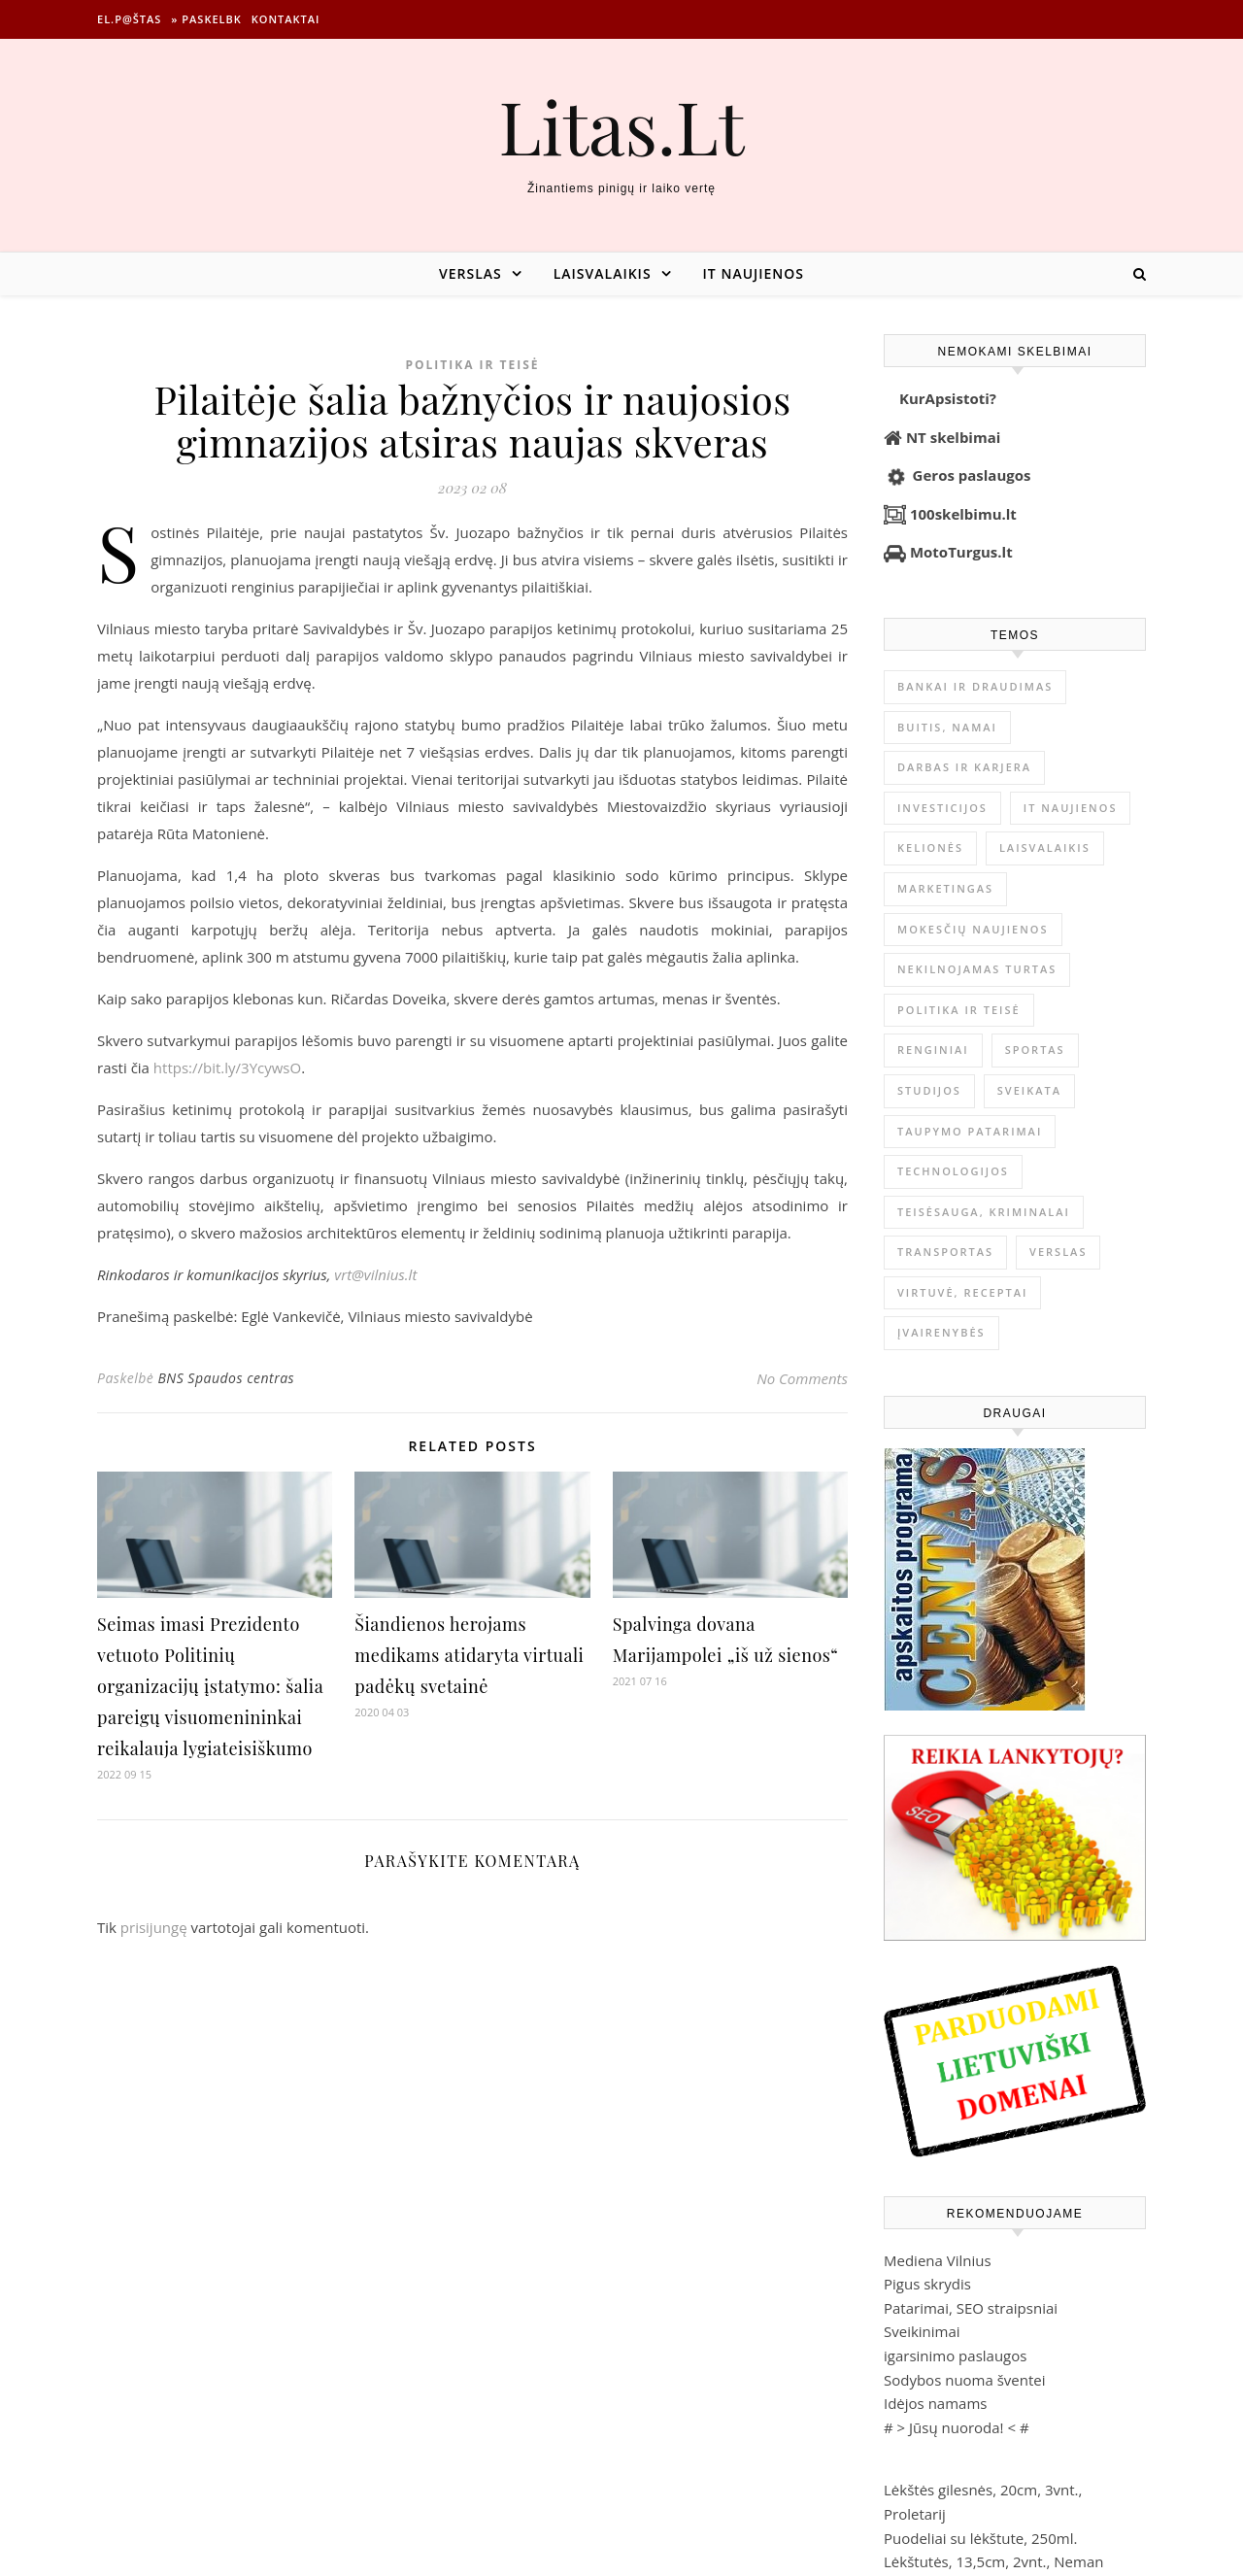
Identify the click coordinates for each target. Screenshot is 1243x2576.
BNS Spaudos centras (225, 1378)
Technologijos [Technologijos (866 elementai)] (953, 1171)
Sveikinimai (922, 2331)
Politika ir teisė (472, 364)
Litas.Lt (621, 125)
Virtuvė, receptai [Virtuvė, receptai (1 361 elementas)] (962, 1292)
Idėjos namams (935, 2403)
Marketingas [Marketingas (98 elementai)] (945, 888)
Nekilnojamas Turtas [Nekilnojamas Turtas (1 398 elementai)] (977, 969)
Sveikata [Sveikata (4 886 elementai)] (1029, 1090)
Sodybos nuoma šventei (965, 2380)
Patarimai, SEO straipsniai (971, 2308)
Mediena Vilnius (937, 2260)
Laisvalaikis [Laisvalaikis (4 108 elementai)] (1045, 847)
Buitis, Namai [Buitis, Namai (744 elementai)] (947, 727)
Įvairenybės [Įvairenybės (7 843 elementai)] (941, 1332)
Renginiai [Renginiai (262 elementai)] (933, 1049)
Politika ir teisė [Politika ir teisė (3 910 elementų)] (959, 1009)
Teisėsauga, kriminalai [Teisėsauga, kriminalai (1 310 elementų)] (983, 1211)
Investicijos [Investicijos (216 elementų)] (942, 807)
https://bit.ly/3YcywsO (227, 1067)
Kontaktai (286, 19)
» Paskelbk (206, 19)
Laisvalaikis (603, 273)
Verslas (470, 273)
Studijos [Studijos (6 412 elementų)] (929, 1090)
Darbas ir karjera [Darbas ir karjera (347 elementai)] (964, 767)
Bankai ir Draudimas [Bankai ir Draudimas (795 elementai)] (975, 686)
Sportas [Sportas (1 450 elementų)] (1035, 1049)
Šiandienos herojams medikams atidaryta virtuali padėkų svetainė (469, 1655)
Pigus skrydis (927, 2283)
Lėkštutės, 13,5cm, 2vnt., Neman (993, 2561)
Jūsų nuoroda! (956, 2427)
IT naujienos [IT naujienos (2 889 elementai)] (1071, 807)
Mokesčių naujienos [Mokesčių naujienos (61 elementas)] (973, 929)
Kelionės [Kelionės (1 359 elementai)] (930, 847)
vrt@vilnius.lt (375, 1274)
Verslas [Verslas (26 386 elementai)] (1058, 1251)
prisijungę (153, 1927)
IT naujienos (753, 273)
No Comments (802, 1378)
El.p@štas (129, 19)
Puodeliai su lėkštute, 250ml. (980, 2538)
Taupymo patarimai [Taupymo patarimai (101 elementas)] (969, 1131)
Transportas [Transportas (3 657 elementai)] (945, 1251)
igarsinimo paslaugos (955, 2355)
